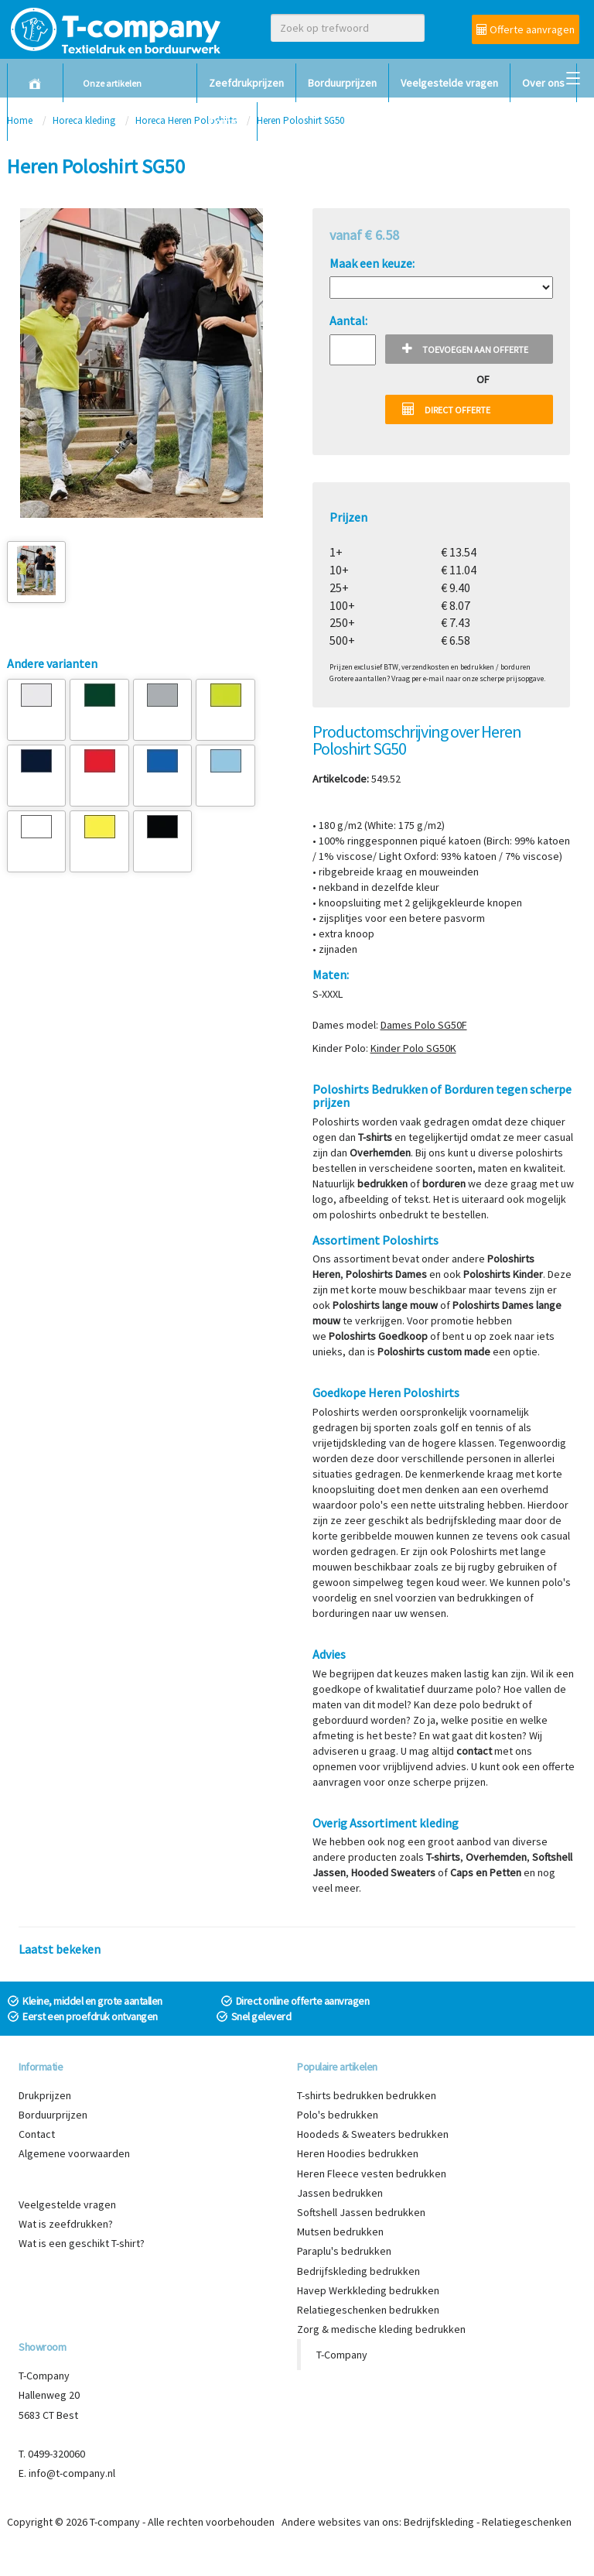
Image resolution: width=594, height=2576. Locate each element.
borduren (444, 1183)
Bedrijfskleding (439, 2522)
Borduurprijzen (342, 83)
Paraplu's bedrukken (344, 2251)
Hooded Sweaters (393, 1872)
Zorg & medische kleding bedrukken (381, 2329)
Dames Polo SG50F (424, 1025)
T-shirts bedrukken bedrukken (366, 2095)
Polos (359, 1274)
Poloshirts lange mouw (385, 1305)
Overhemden (380, 1153)
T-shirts (375, 1137)
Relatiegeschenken (527, 2522)
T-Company (341, 2355)
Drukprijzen (45, 2095)
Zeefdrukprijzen (246, 83)
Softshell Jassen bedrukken (361, 2212)
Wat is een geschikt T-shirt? (82, 2243)
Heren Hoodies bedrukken (357, 2153)
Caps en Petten (485, 1872)
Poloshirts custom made (433, 1351)
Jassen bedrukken (340, 2193)
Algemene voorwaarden (74, 2153)
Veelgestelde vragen (449, 83)
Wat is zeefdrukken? (66, 2224)
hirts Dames (399, 1274)
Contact (227, 121)
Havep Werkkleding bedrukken (368, 2290)
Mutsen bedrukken (340, 2232)
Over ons (543, 83)
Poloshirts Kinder (503, 1274)
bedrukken (382, 1183)
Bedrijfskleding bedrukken (358, 2271)
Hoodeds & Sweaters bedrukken (373, 2134)
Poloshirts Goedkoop (378, 1336)
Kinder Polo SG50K (413, 1048)
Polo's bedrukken (337, 2115)
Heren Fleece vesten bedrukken (371, 2173)
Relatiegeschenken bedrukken (368, 2310)
